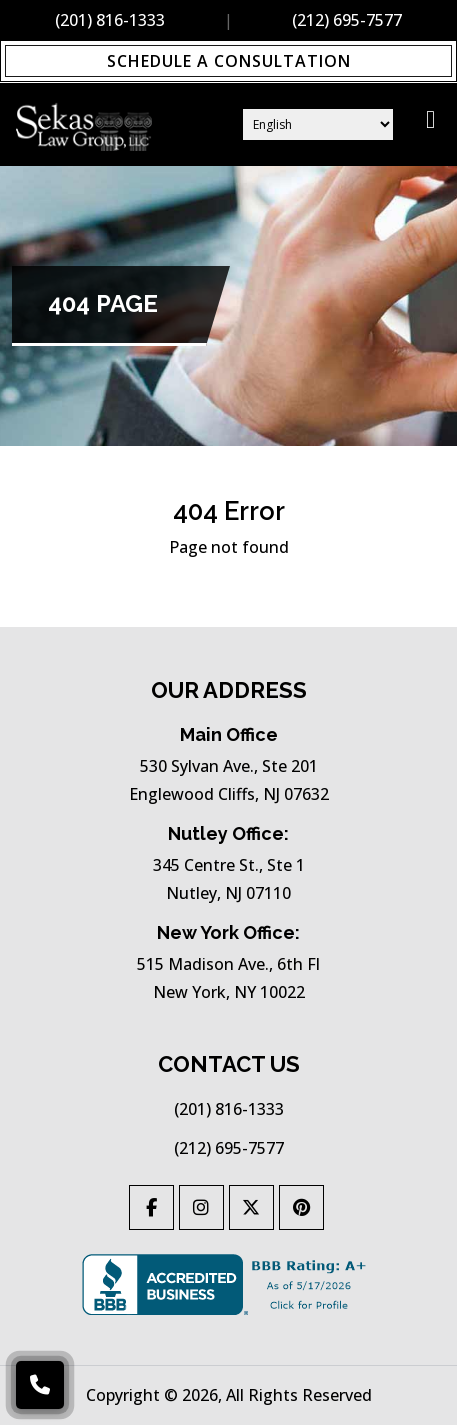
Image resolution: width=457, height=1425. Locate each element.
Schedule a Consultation (229, 61)
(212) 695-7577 (347, 20)
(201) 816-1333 (110, 20)
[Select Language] (318, 124)
